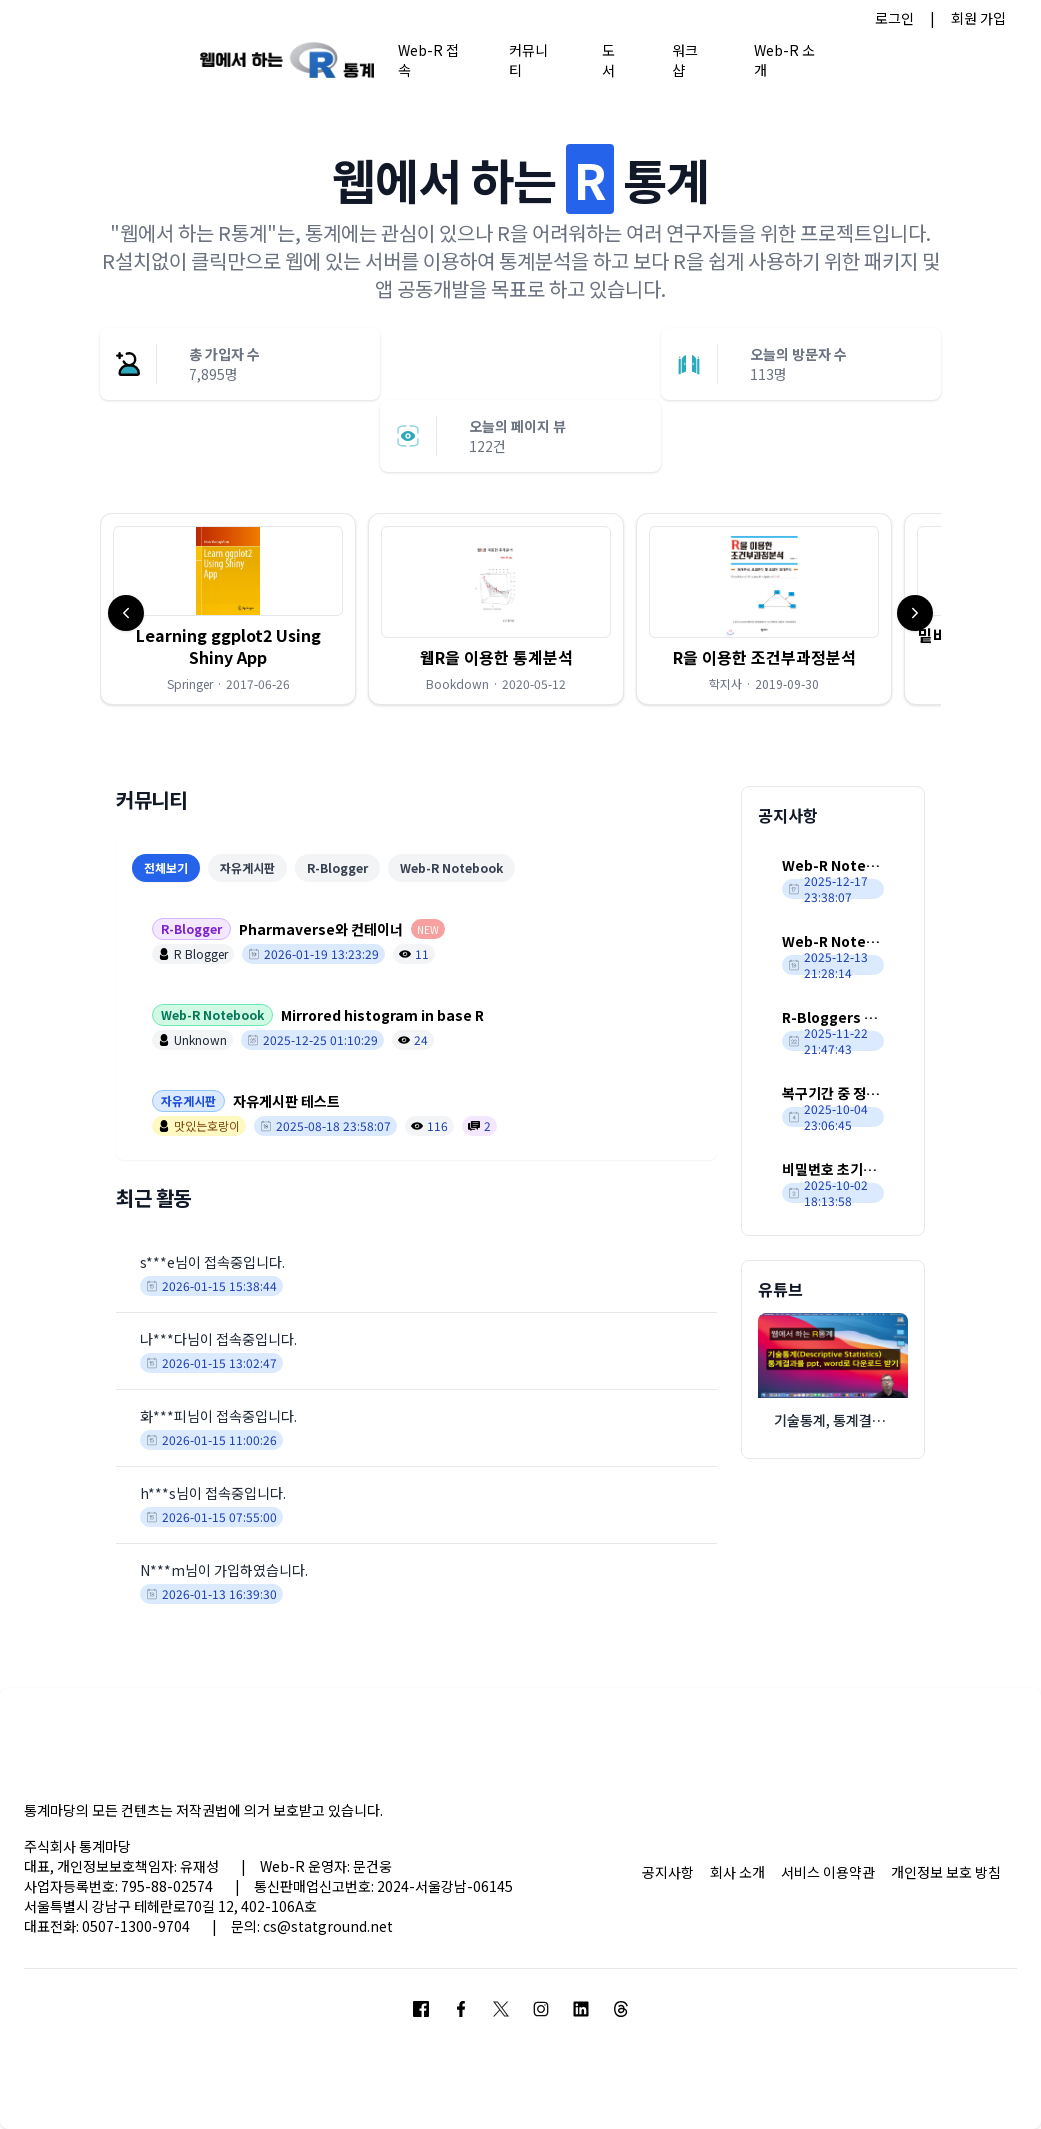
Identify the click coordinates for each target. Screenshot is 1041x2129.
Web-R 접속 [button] (428, 59)
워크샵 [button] (685, 59)
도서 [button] (608, 59)
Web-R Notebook (451, 867)
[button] (228, 609)
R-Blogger (337, 867)
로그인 (894, 18)
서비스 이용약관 (828, 1872)
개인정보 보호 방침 (946, 1872)
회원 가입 (978, 18)
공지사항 (668, 1872)
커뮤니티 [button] (528, 59)
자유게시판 (247, 867)
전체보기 (166, 867)
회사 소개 (737, 1872)
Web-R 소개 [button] (784, 59)
